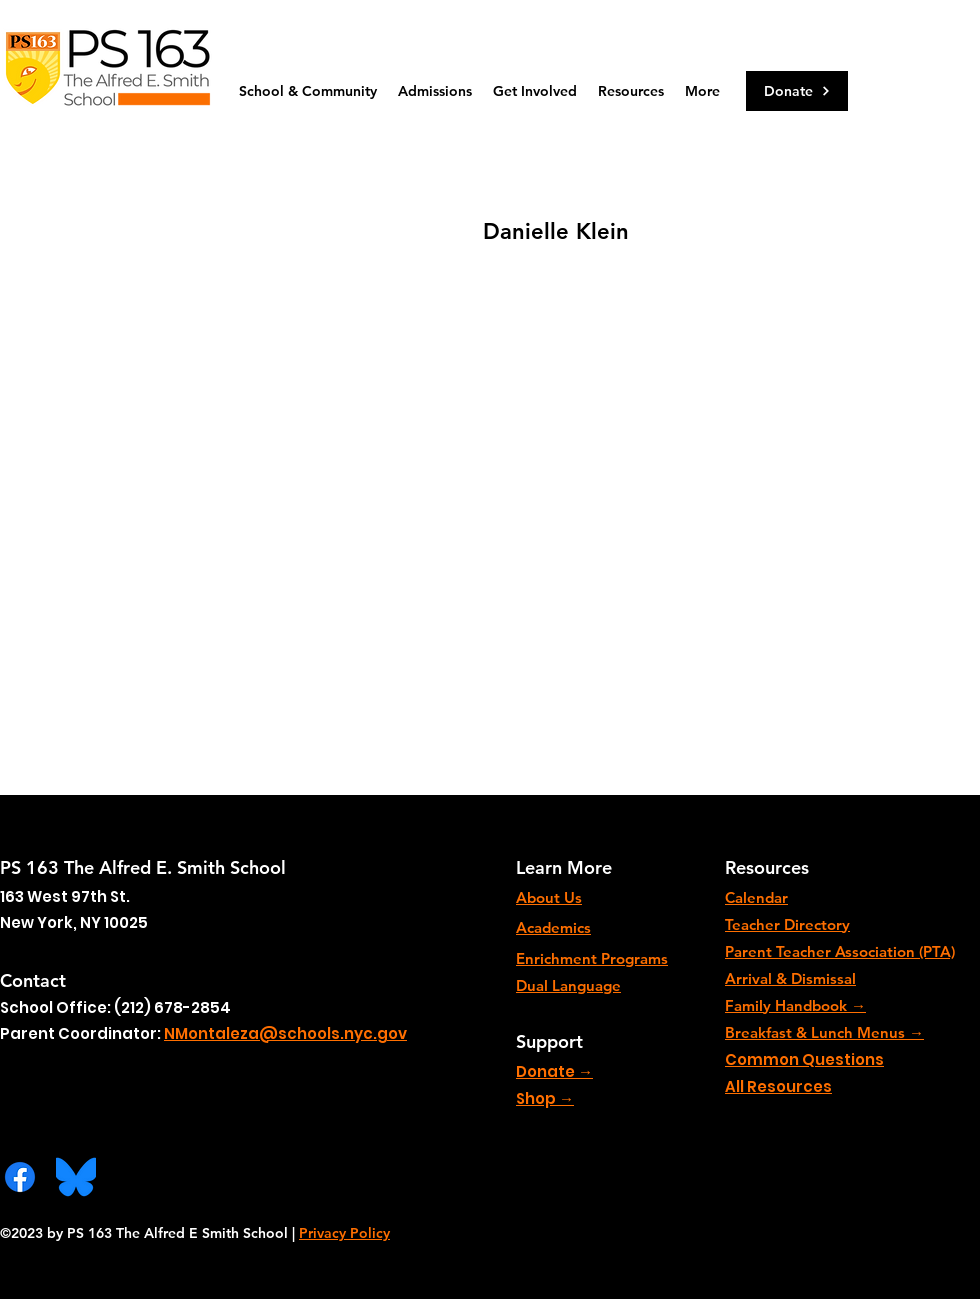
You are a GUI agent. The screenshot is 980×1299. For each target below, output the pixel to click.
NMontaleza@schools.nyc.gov (285, 1033)
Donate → (554, 1071)
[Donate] (797, 91)
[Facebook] (20, 1177)
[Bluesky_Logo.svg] (76, 1177)
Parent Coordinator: (82, 1033)
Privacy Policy (344, 1233)
